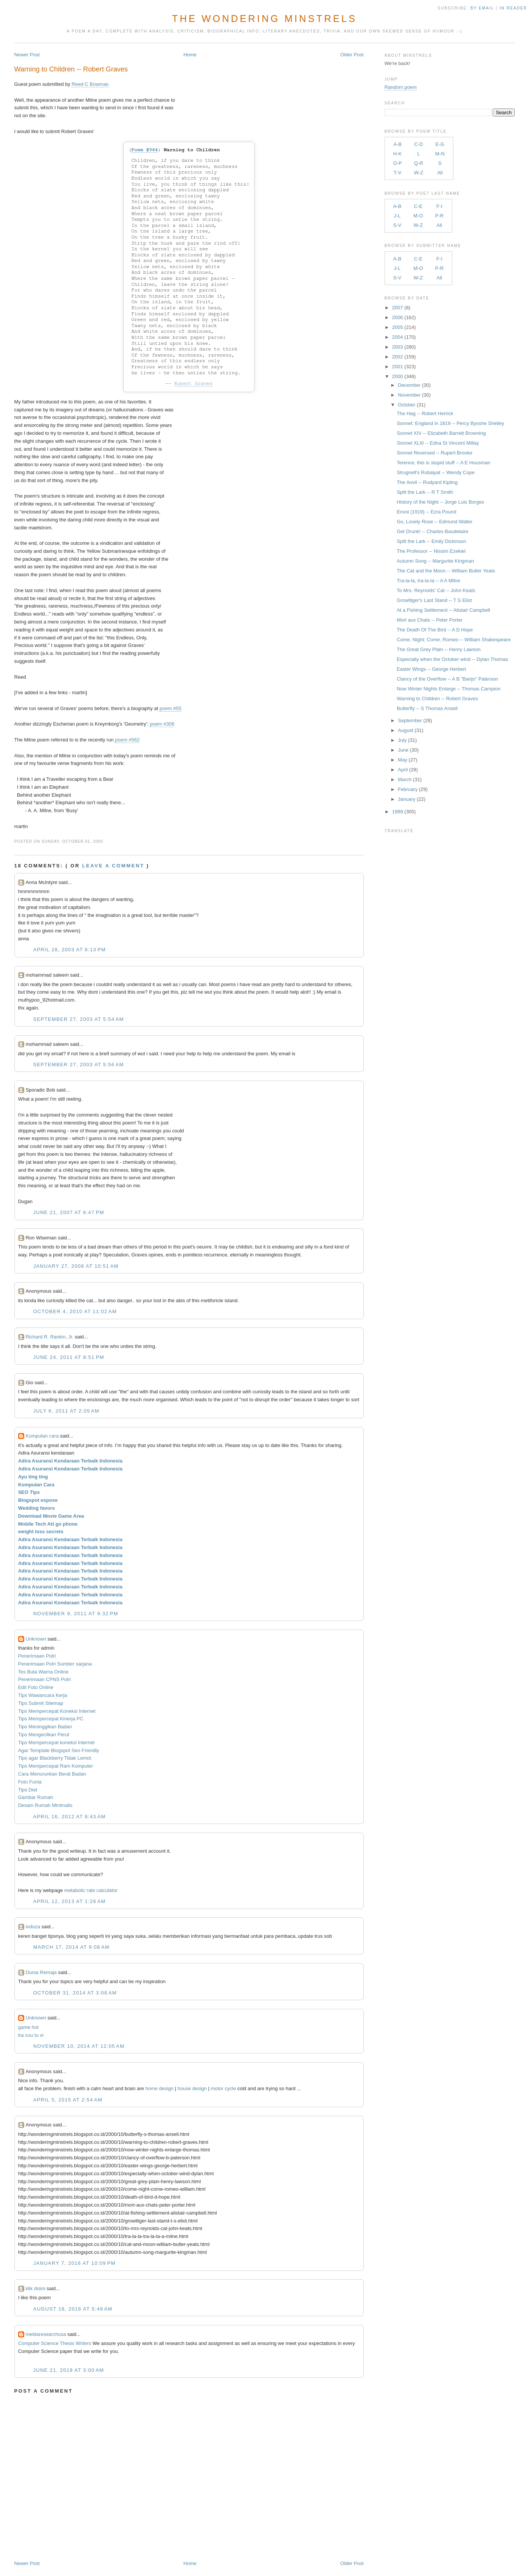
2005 (397, 327)
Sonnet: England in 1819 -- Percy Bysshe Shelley (450, 423)
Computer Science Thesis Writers (54, 2343)
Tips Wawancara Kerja (42, 1695)
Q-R (418, 163)
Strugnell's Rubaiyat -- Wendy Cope (436, 472)
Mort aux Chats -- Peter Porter (429, 620)
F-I (439, 206)
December (409, 385)
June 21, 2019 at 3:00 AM (68, 2370)
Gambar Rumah (35, 1797)
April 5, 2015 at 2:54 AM (67, 2100)
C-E (418, 206)
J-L (397, 216)
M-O (418, 216)
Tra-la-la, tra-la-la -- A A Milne (428, 580)
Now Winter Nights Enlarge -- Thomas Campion (448, 689)
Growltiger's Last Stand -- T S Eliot (434, 600)
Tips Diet (27, 1790)
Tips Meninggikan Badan (45, 1726)
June (403, 750)
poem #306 (162, 724)
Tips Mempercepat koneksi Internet (56, 1742)
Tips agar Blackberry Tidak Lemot (54, 1758)
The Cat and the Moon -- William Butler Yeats (446, 571)
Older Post (351, 54)
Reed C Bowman (90, 84)
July (402, 740)
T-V (397, 172)
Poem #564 (144, 149)
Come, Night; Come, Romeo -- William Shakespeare (453, 639)
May (402, 760)
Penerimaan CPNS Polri (44, 1679)
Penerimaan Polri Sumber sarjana (55, 1664)
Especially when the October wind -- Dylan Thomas (452, 659)
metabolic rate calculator (91, 1890)
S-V (397, 225)
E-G (440, 144)
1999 (397, 811)
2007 (397, 307)
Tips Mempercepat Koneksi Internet (57, 1711)
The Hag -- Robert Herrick (425, 413)
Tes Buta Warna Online (43, 1672)
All (439, 172)
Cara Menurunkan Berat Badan (52, 1774)
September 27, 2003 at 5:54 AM (78, 1019)
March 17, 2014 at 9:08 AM (71, 1947)
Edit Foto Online (35, 1687)
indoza (33, 1926)
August (405, 730)
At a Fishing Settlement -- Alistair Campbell (443, 610)
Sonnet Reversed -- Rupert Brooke (434, 453)
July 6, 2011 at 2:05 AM (66, 1411)
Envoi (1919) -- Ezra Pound (426, 512)
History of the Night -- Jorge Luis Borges (440, 502)
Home (190, 54)
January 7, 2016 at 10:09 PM (74, 2263)
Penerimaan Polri (37, 1656)
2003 (397, 347)
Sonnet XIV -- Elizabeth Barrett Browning (441, 433)
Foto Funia (30, 1782)
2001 (397, 366)
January (406, 799)
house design (191, 2088)
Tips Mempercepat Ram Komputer (55, 1766)
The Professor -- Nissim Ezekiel (431, 551)
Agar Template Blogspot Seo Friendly (58, 1750)
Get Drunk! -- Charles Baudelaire (432, 531)
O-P (397, 163)
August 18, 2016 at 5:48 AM (73, 2309)
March (404, 779)
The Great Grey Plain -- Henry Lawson (439, 649)
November (409, 395)
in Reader (514, 8)
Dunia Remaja (41, 1972)
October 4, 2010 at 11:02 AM (75, 1311)
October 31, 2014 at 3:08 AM (75, 1993)
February (407, 789)
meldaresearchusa (46, 2334)
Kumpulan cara (42, 1436)
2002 (397, 357)
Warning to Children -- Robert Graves (71, 69)
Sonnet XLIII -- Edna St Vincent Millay (438, 443)
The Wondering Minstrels (264, 18)
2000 (397, 376)
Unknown (36, 1639)
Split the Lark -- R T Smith (425, 492)
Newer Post (27, 54)
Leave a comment (113, 865)
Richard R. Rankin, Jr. (49, 1337)
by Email (482, 8)
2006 (397, 317)
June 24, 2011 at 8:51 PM (68, 1357)
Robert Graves (193, 383)
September (410, 720)
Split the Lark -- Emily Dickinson (431, 541)
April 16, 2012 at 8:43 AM (69, 1816)
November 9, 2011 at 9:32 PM (75, 1613)
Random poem (401, 87)
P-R (439, 216)
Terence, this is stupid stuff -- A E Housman (443, 462)
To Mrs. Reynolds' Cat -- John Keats (436, 590)
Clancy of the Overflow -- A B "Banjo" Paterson (447, 679)
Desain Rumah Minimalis (45, 1805)
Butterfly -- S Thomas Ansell (427, 708)
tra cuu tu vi (30, 2035)
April (403, 769)
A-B (397, 144)
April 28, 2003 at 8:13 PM (69, 949)
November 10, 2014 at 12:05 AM (78, 2046)
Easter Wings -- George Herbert (431, 669)
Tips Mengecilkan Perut (43, 1734)
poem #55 (171, 708)
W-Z (418, 172)
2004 (397, 337)
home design (159, 2088)
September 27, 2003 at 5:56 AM (78, 1064)
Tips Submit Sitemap (40, 1703)
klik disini (35, 2288)
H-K (397, 154)
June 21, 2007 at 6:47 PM (68, 1212)
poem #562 (127, 740)
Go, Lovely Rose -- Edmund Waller (434, 521)
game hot (28, 2027)
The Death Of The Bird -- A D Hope (435, 630)
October (406, 405)
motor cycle (223, 2088)
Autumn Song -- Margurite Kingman (435, 561)
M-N (440, 154)
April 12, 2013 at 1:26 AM (69, 1901)
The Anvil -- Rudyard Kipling (427, 482)
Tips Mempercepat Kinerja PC (51, 1718)
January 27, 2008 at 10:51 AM (76, 1266)
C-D (418, 144)
